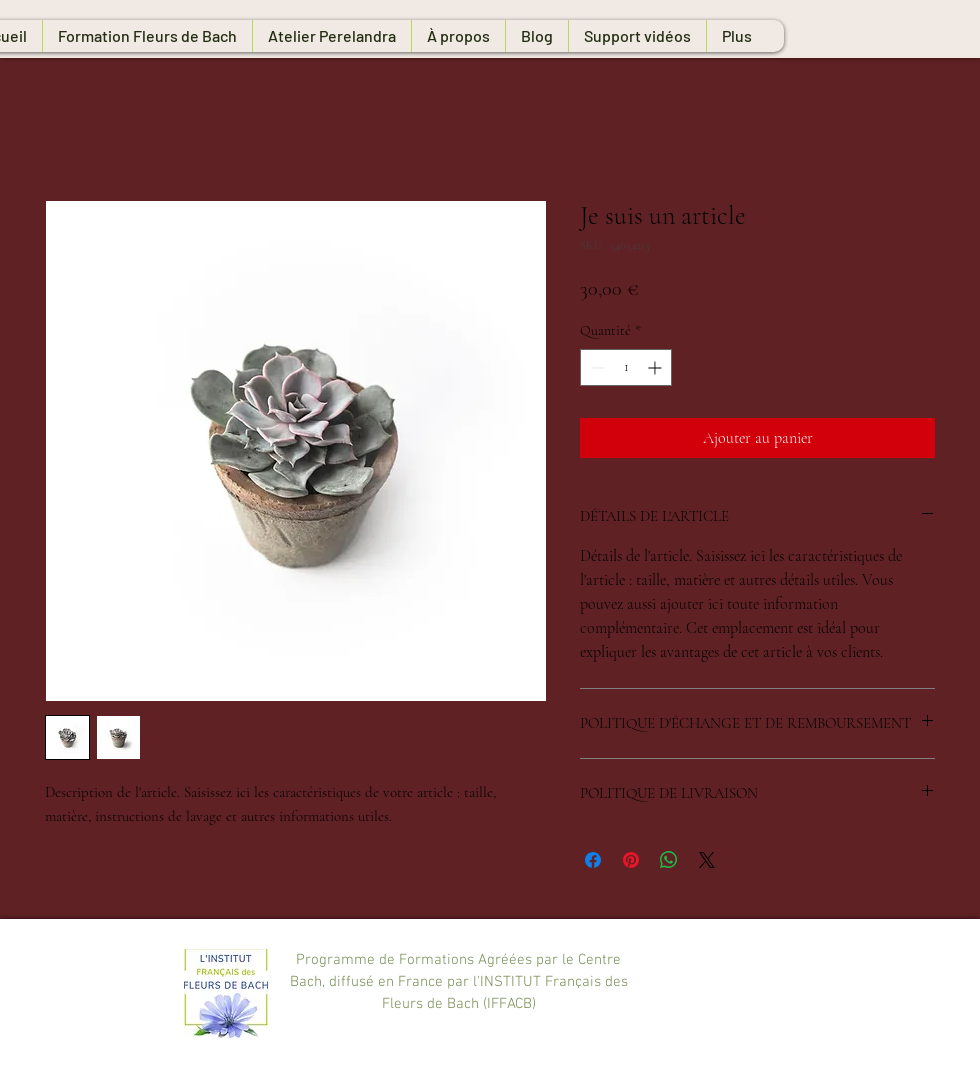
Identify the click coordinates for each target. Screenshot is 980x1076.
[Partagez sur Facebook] (593, 860)
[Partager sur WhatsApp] (669, 860)
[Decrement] (595, 367)
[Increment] (656, 367)
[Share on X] (707, 860)
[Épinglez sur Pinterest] (631, 860)
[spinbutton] (626, 367)
